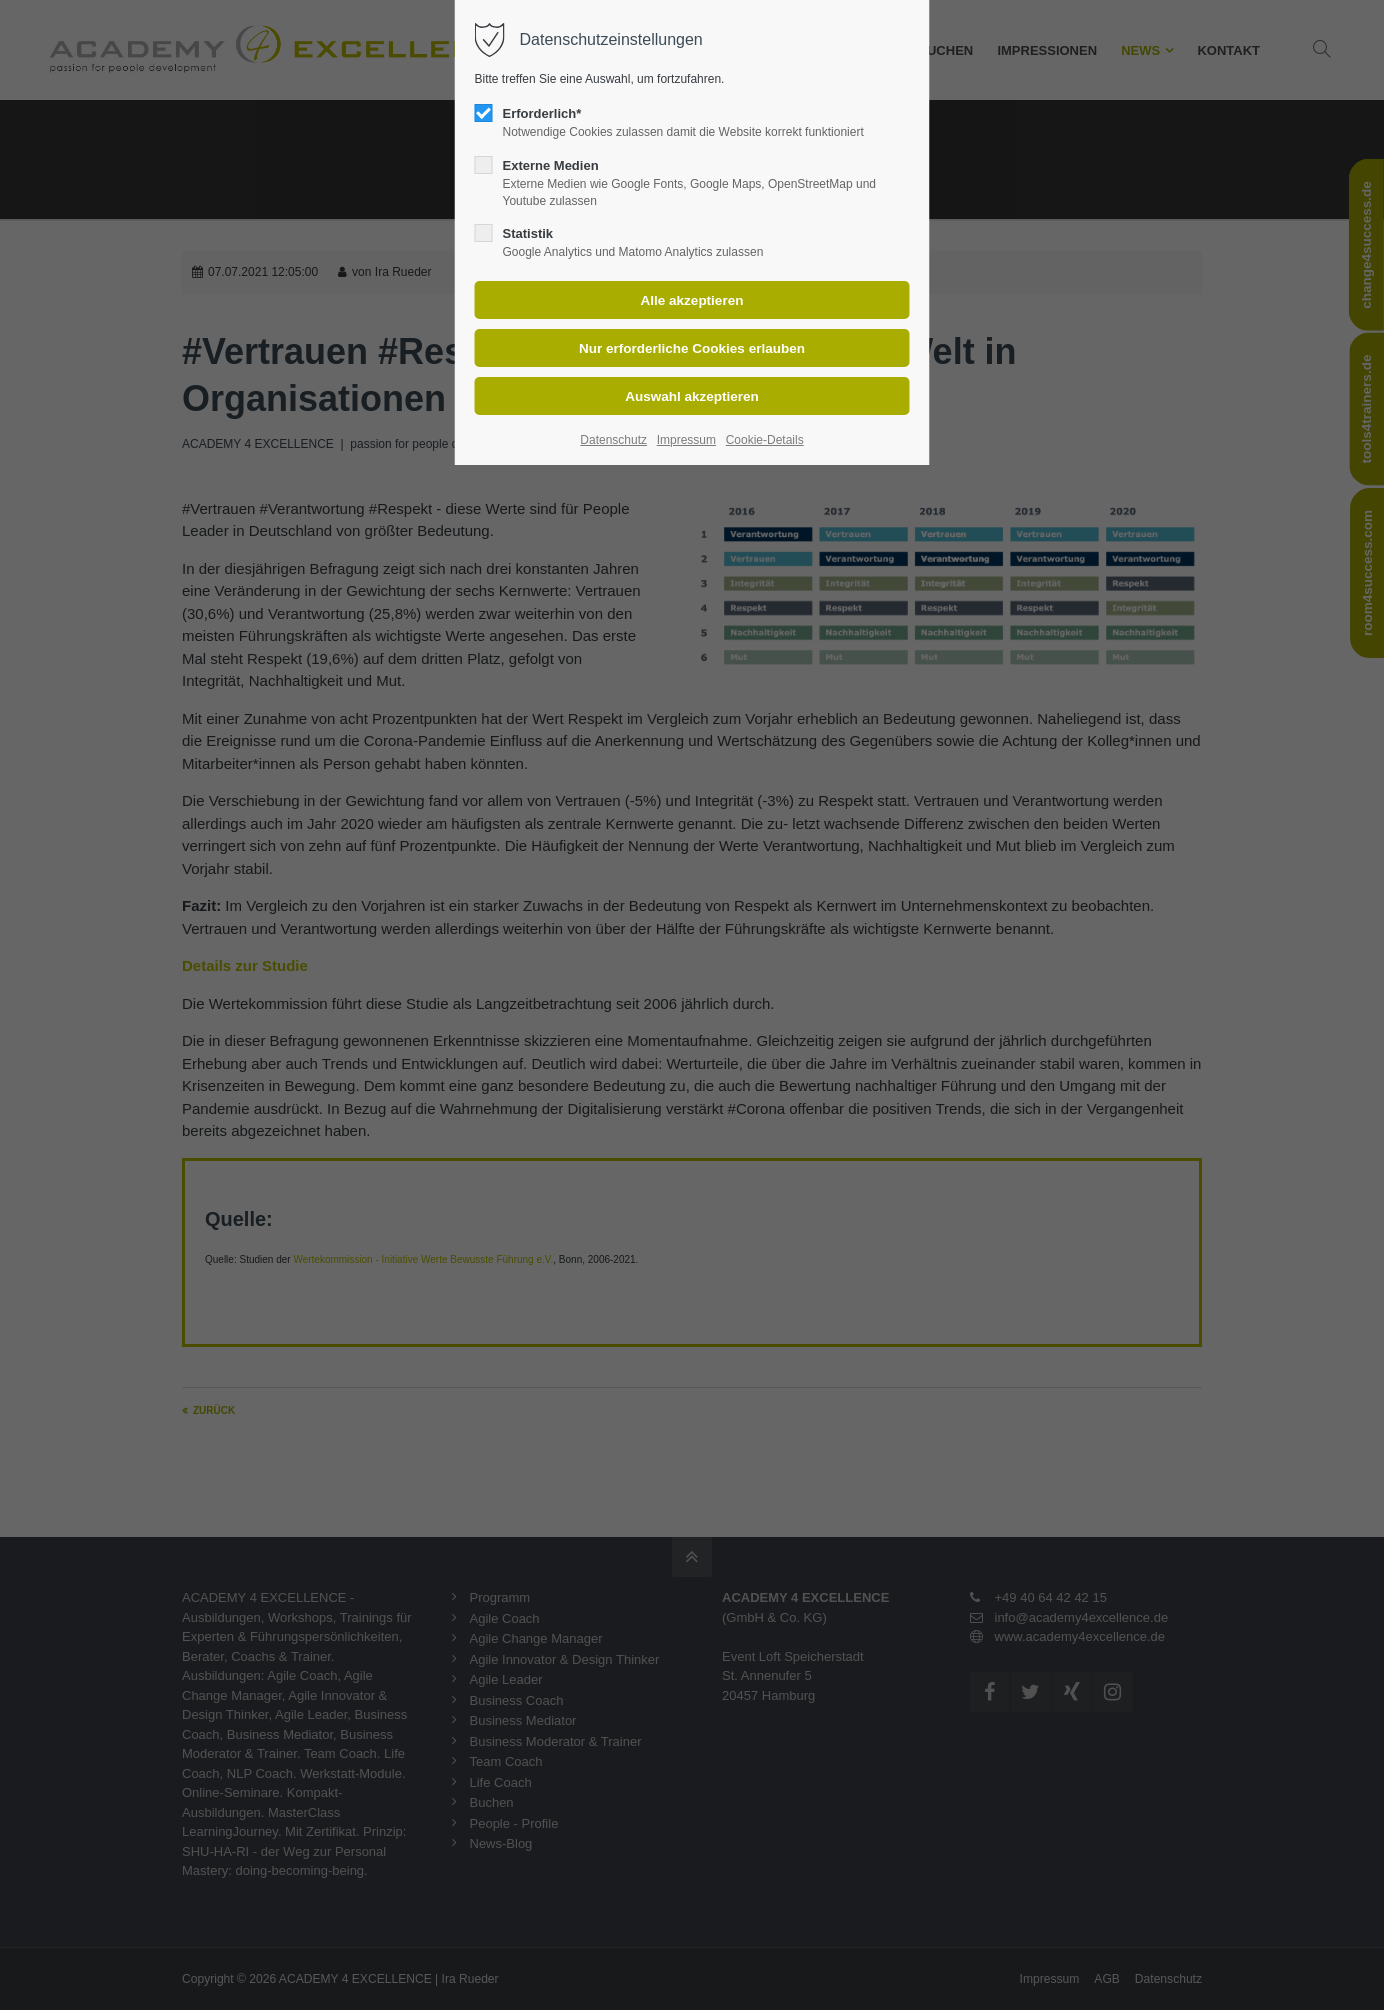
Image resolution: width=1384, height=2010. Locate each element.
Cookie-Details (765, 440)
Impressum (686, 440)
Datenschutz (613, 440)
